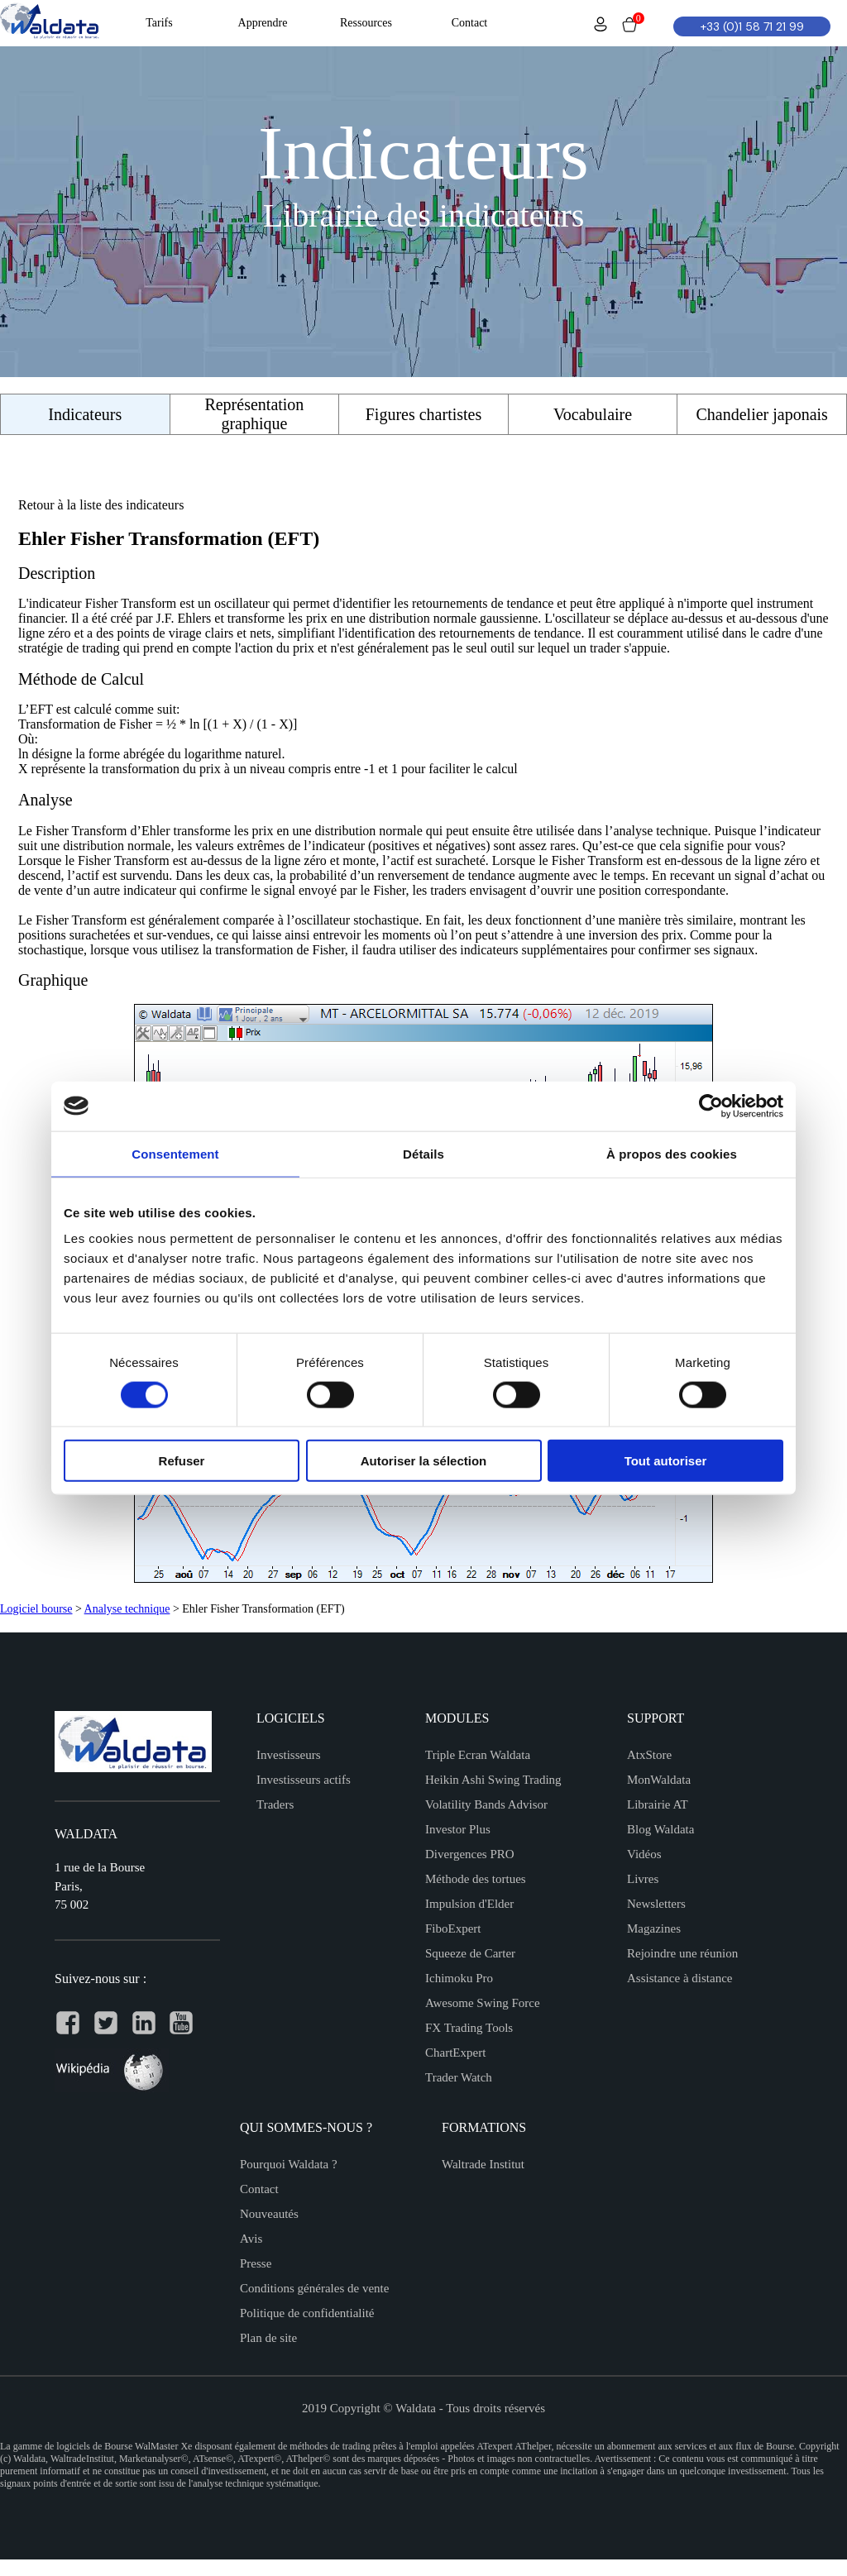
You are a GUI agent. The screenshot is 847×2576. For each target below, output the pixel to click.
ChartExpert (455, 2052)
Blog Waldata (660, 1829)
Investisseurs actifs (303, 1779)
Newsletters (656, 1903)
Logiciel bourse (36, 1609)
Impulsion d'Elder (469, 1903)
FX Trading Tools (469, 2027)
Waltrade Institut (483, 2164)
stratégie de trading (69, 648)
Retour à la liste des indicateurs (101, 505)
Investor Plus (457, 1829)
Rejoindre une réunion (682, 1953)
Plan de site (268, 2337)
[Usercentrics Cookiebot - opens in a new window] (711, 1105)
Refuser (182, 1461)
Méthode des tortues (475, 1878)
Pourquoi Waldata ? (288, 2164)
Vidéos (644, 1854)
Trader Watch (458, 2077)
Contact (259, 2189)
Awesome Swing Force (482, 2003)
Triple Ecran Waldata (477, 1754)
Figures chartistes (424, 414)
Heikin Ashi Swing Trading (493, 1779)
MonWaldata (659, 1779)
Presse (255, 2263)
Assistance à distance (679, 1978)
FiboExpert (453, 1928)
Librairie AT (657, 1804)
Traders (275, 1804)
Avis (251, 2238)
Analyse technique (127, 1609)
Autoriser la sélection (424, 1461)
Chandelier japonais (761, 414)
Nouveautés (269, 2213)
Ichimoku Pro (459, 1978)
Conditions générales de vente (314, 2288)
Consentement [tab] (175, 1153)
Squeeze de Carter (470, 1953)
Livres (642, 1878)
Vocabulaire (592, 414)
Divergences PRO (469, 1854)
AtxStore (649, 1754)
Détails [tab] (423, 1153)
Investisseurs (288, 1754)
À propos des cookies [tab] (671, 1153)
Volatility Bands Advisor (486, 1804)
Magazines (654, 1928)
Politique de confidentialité (307, 2313)
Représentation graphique (254, 414)
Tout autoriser (665, 1461)
